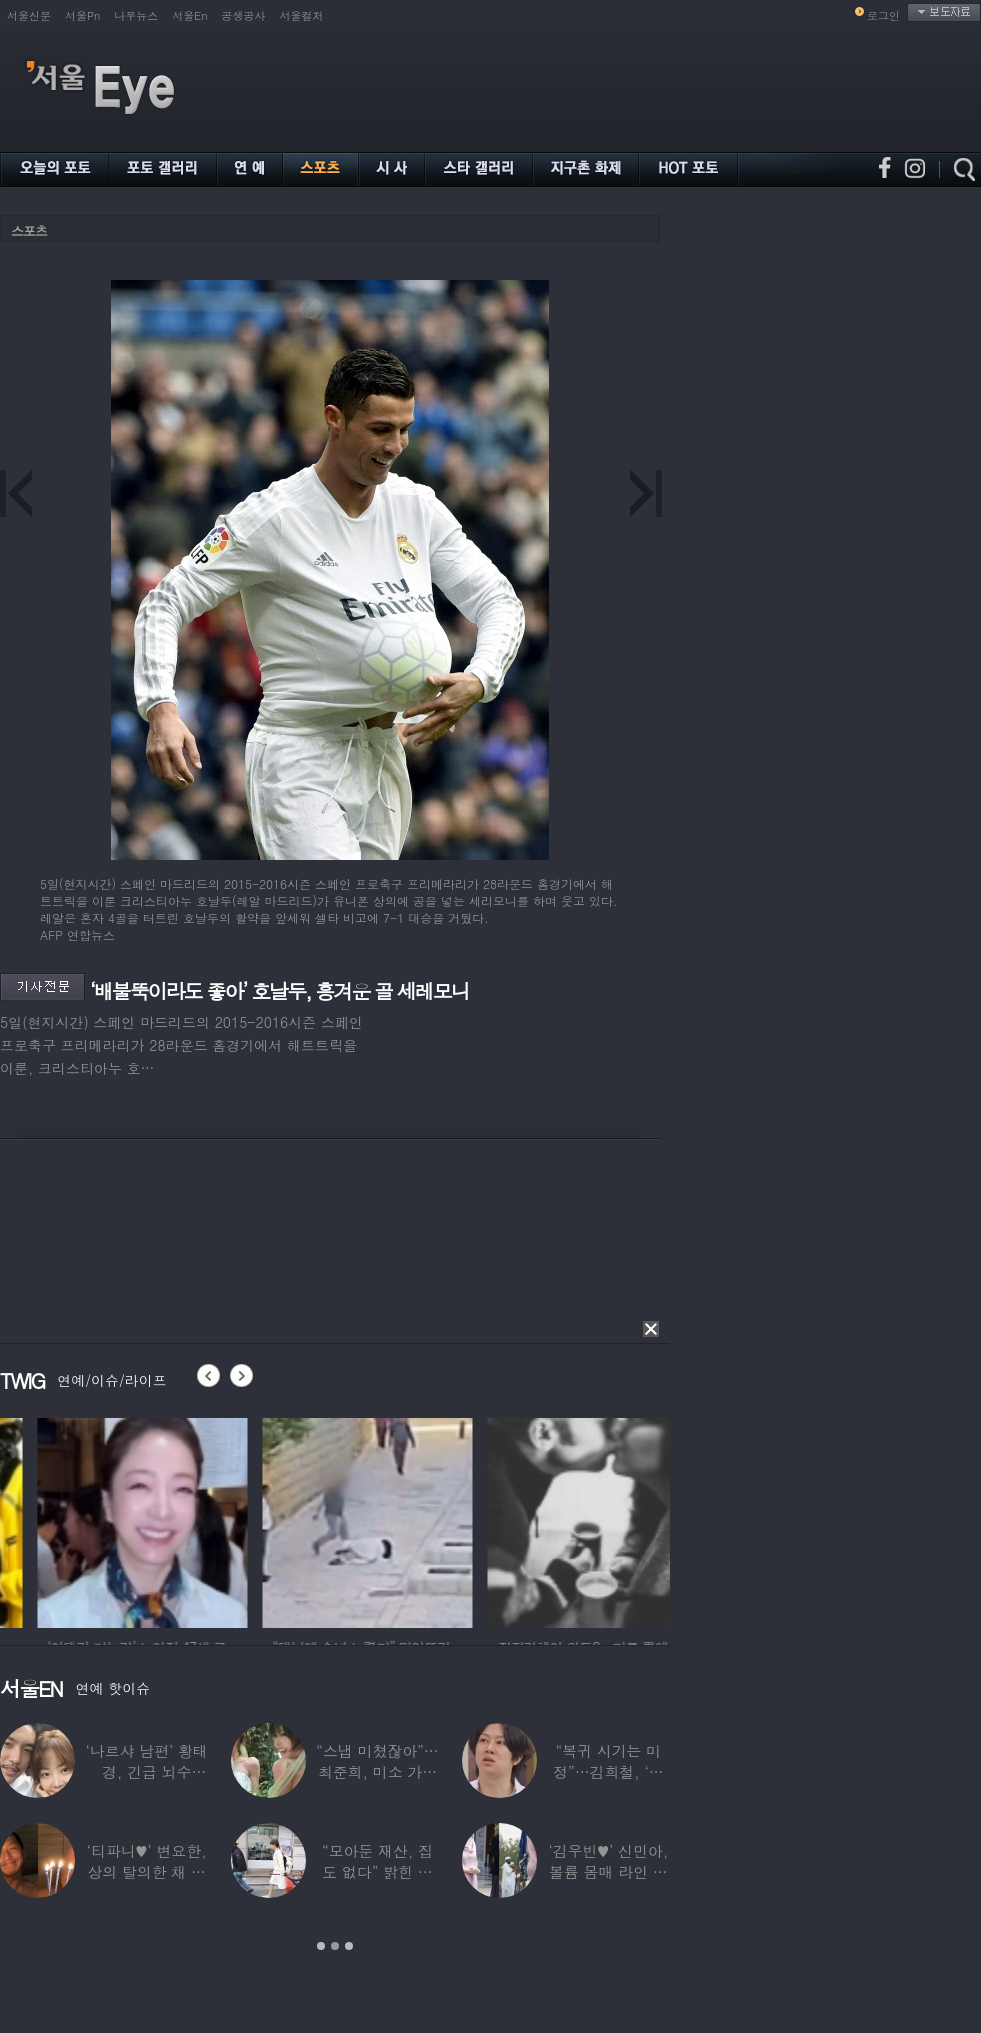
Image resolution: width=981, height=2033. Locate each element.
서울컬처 (302, 15)
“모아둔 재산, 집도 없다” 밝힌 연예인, (377, 1871)
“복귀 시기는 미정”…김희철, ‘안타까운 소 (608, 1771)
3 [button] (349, 1946)
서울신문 (29, 15)
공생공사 (244, 15)
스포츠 (29, 230)
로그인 (883, 15)
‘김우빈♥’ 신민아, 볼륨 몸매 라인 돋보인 (609, 1871)
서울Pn (82, 15)
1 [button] (321, 1946)
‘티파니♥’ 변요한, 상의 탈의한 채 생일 (147, 1871)
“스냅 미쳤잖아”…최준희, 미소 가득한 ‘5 (377, 1771)
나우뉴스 (136, 15)
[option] (296, 1520)
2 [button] (335, 1946)
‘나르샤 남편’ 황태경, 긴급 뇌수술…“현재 (147, 1771)
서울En (189, 15)
